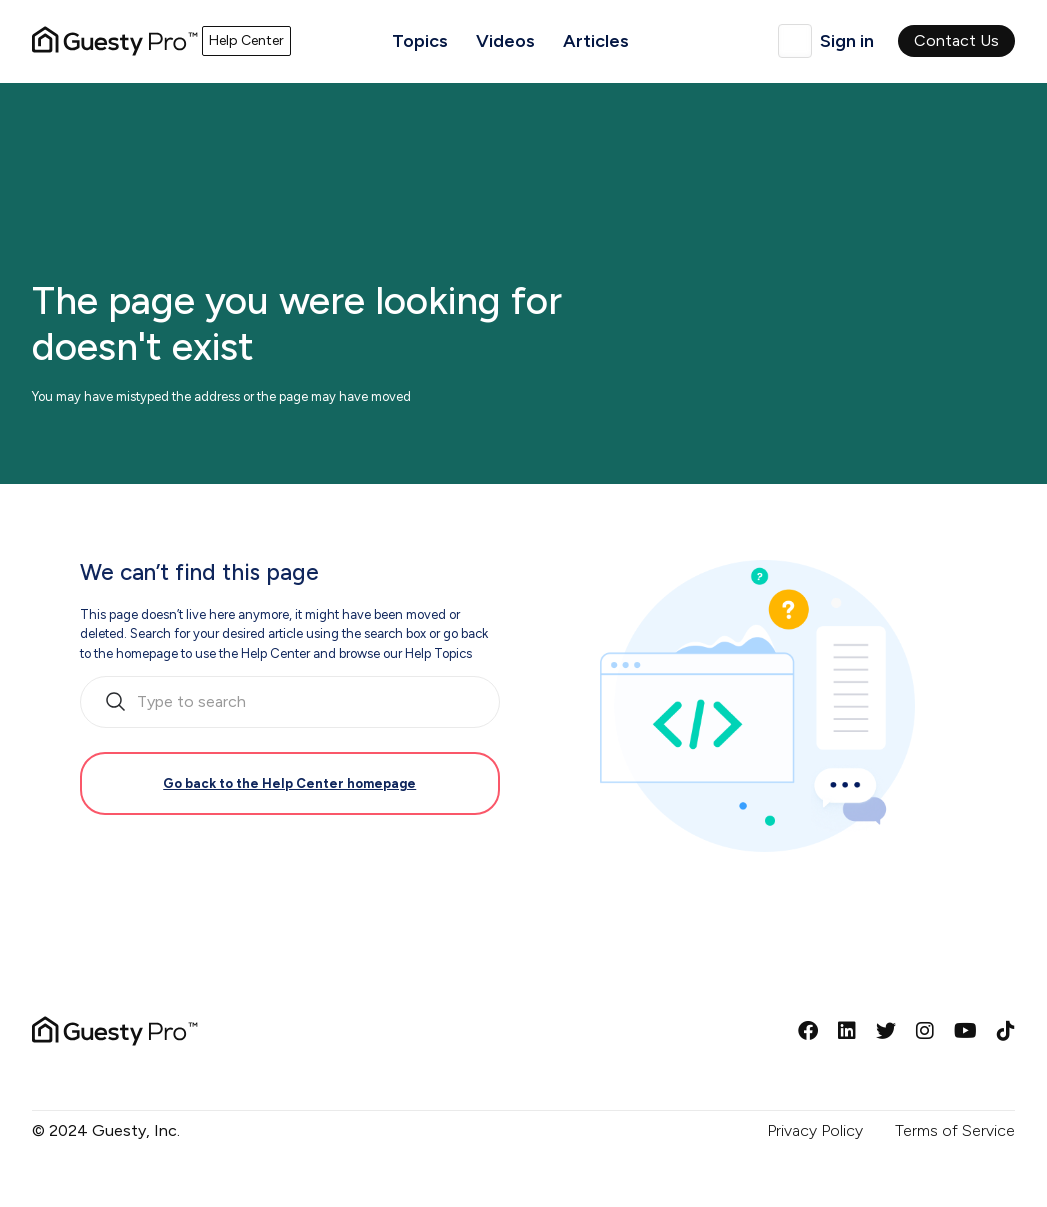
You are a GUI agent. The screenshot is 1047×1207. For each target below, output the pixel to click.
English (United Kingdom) (795, 41)
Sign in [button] (847, 41)
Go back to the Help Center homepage (289, 783)
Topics (420, 41)
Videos (505, 41)
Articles (596, 41)
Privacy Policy (815, 1130)
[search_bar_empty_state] (290, 702)
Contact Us (956, 40)
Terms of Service (955, 1130)
